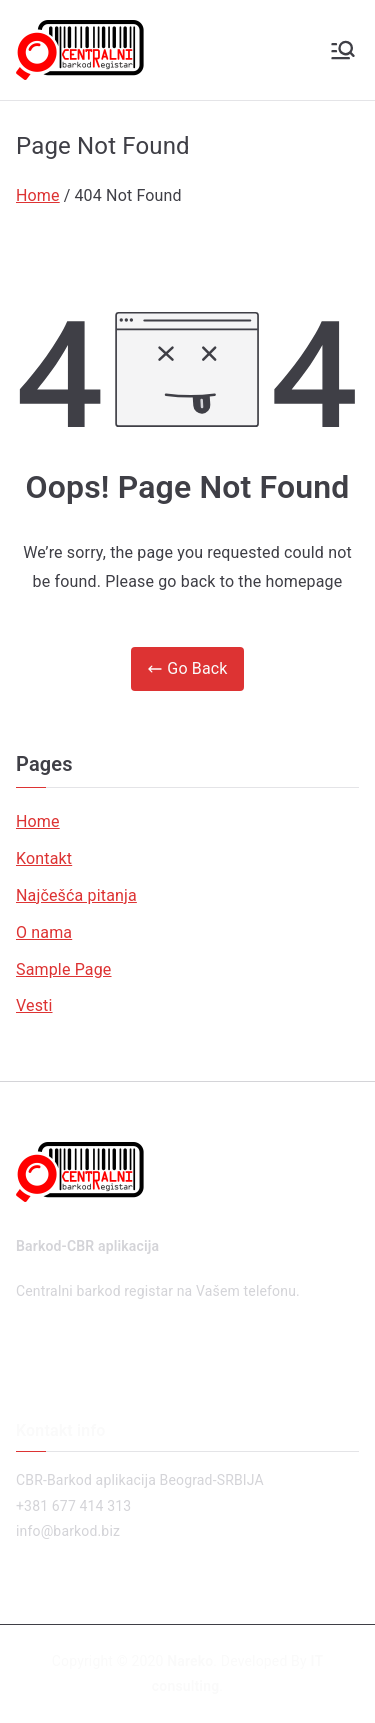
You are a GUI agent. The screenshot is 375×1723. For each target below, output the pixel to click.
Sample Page (64, 969)
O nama (44, 932)
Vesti (34, 1005)
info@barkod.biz (68, 1531)
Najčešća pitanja (76, 895)
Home (38, 821)
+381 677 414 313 (73, 1506)
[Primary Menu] (343, 50)
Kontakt (44, 858)
